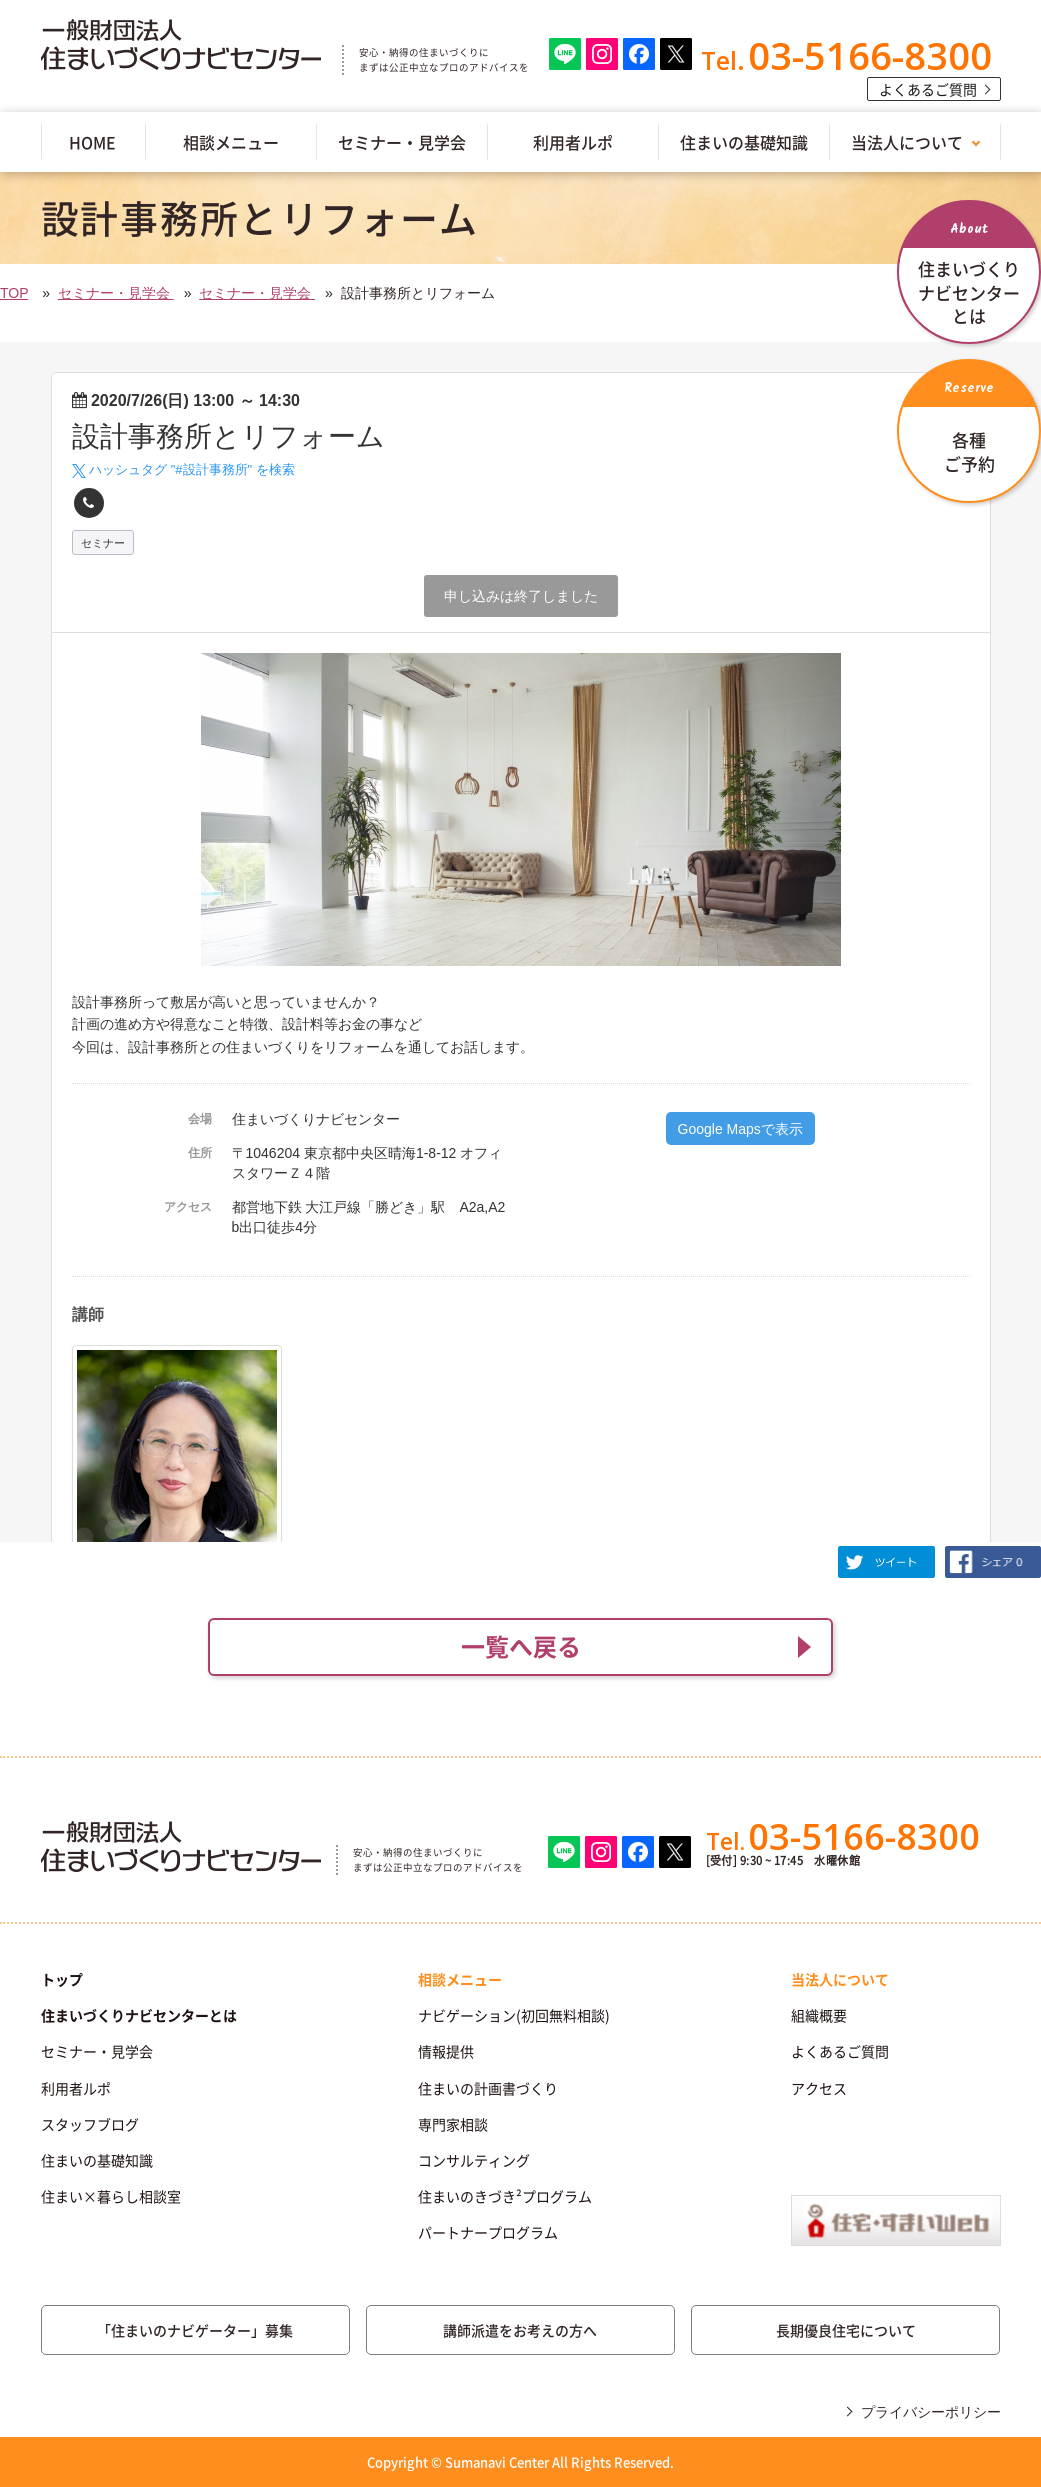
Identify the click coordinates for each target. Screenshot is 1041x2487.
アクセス (819, 2088)
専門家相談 (453, 2124)
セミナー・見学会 (402, 142)
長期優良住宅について (846, 2330)
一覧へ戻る (521, 1646)
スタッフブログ (90, 2124)
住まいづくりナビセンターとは (139, 2015)
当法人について (907, 142)
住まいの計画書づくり (488, 2088)
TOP (14, 293)
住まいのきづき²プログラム (505, 2196)
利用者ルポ (573, 142)
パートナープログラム (488, 2232)
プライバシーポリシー (931, 2412)
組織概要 (819, 2015)
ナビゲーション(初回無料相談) (514, 2015)
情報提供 (446, 2051)
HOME (92, 142)
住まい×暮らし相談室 (111, 2196)
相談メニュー (231, 142)
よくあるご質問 (928, 89)
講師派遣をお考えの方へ (520, 2330)
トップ (62, 1979)
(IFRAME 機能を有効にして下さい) (520, 942)
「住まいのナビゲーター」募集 (195, 2330)
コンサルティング (474, 2160)
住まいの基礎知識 (744, 142)
